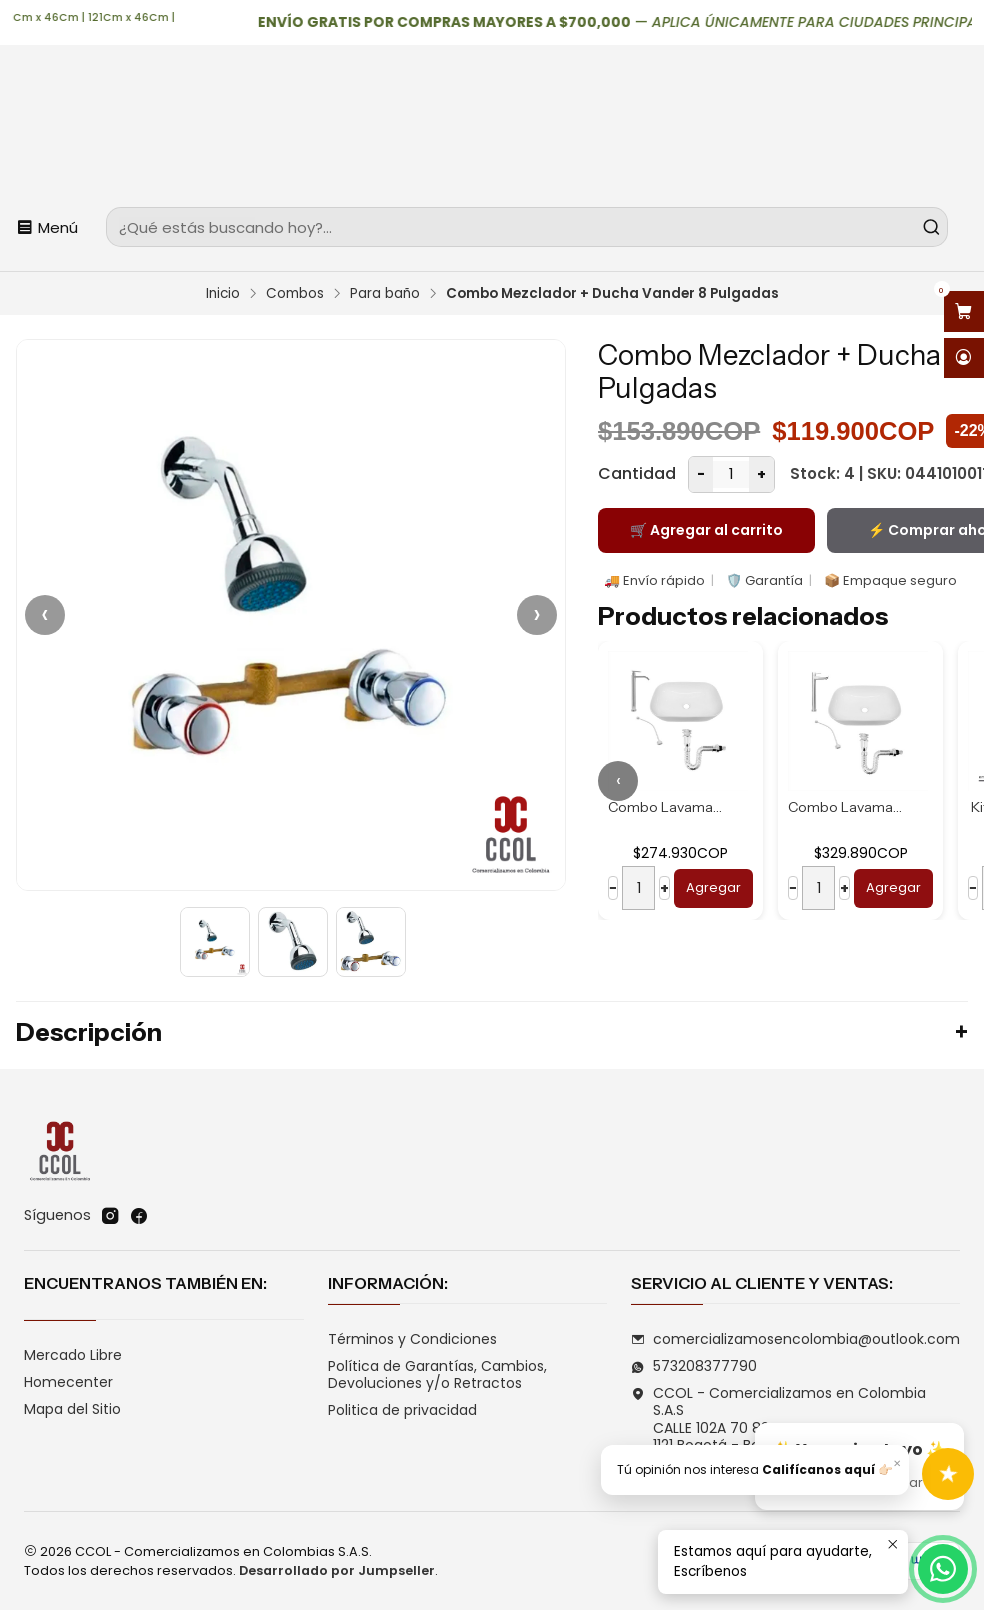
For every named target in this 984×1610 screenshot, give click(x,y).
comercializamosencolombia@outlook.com (795, 1339)
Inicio (223, 294)
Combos (295, 294)
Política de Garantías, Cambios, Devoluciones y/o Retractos (437, 1375)
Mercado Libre (73, 1355)
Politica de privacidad (402, 1410)
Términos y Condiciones (412, 1339)
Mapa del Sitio (72, 1409)
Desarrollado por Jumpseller (337, 1570)
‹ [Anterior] (45, 614)
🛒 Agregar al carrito (706, 530)
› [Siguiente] (537, 614)
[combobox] (527, 227)
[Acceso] (964, 358)
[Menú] (47, 227)
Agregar (713, 887)
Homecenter (68, 1382)
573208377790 (694, 1366)
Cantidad (637, 473)
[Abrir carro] (964, 311)
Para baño (385, 294)
